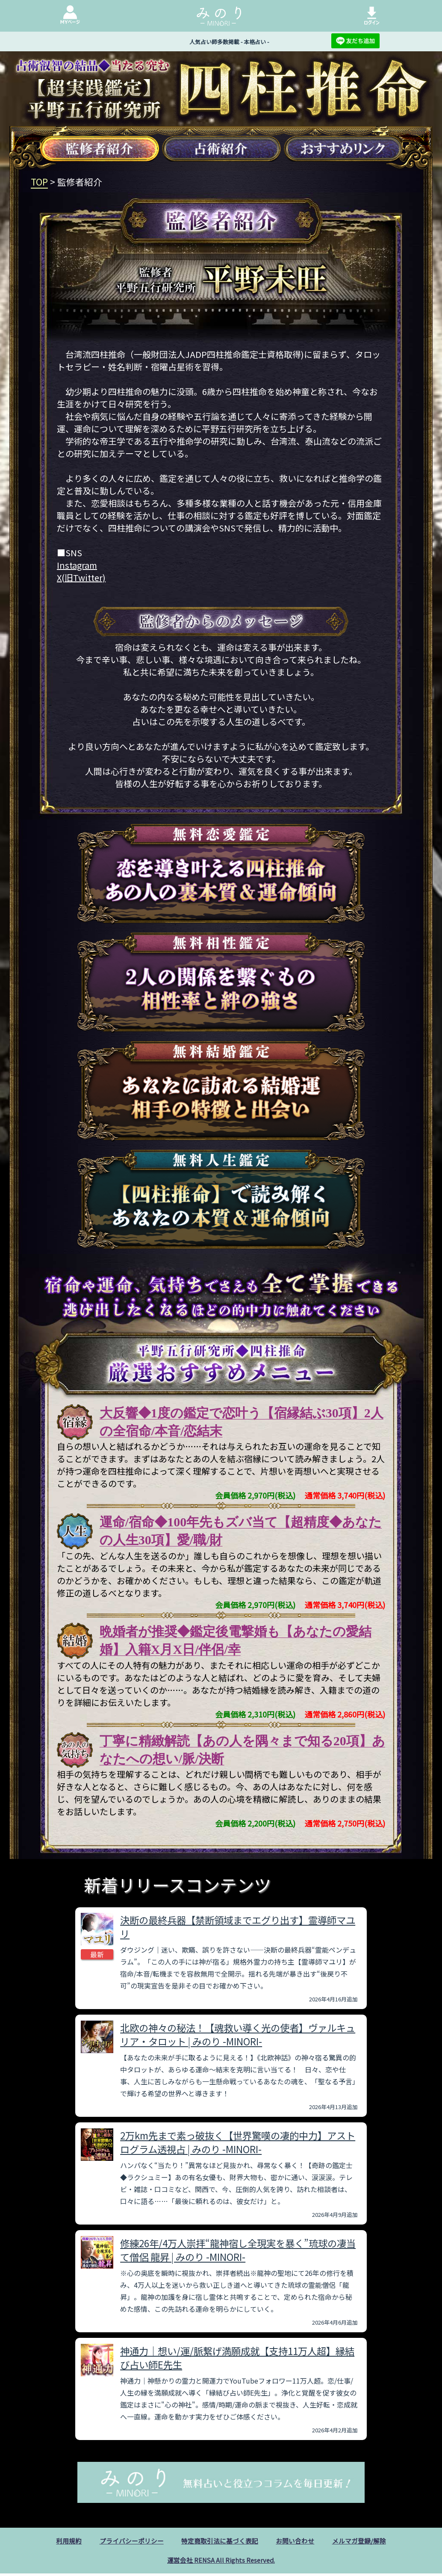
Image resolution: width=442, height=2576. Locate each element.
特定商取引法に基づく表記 (220, 2541)
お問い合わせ (298, 2541)
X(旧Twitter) (81, 577)
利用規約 (61, 2541)
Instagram (77, 565)
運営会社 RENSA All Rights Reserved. (221, 2562)
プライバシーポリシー (127, 2541)
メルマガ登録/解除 (366, 2541)
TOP (39, 181)
